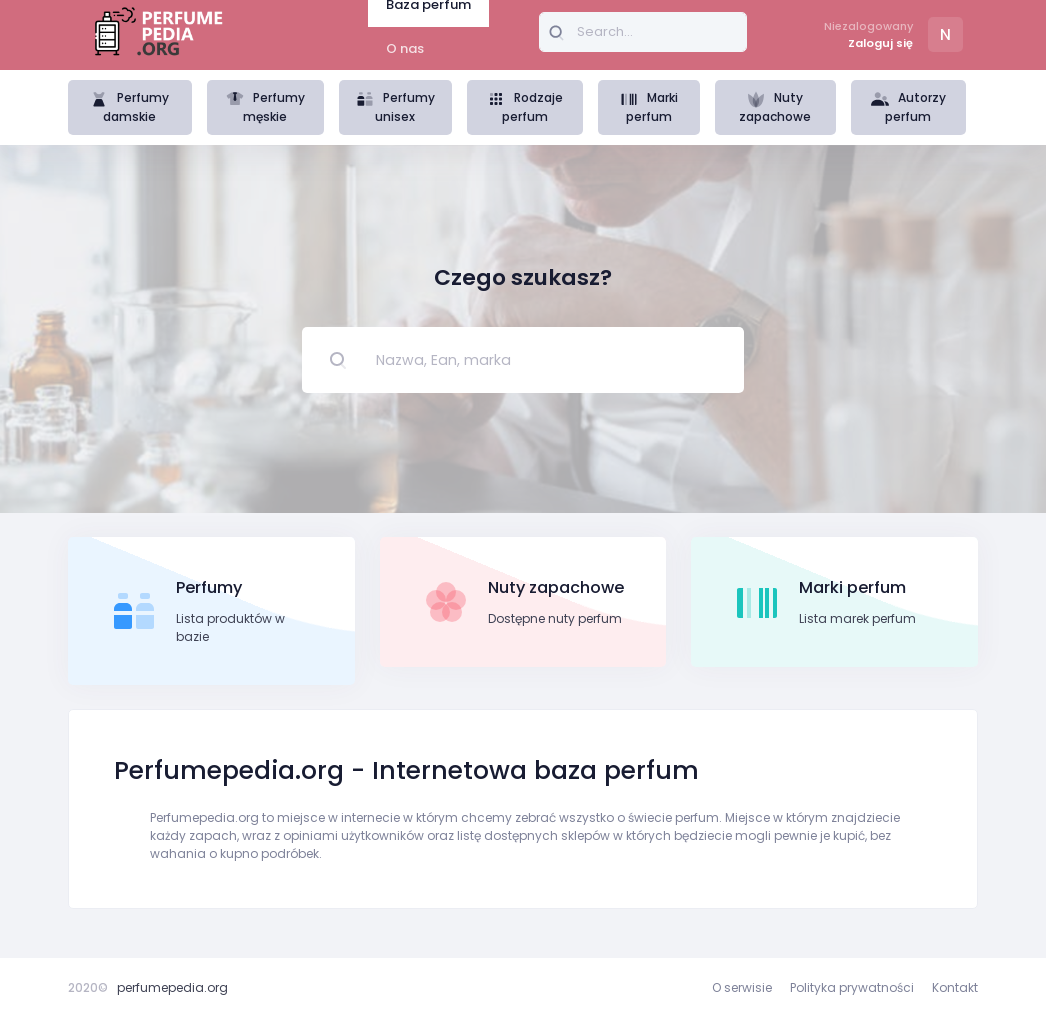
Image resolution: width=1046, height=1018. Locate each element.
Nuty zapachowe (775, 107)
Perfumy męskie (265, 107)
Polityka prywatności (852, 987)
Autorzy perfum (908, 107)
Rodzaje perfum (525, 107)
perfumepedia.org (172, 987)
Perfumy (209, 587)
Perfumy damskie (129, 107)
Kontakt (955, 987)
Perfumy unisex (395, 107)
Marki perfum (649, 107)
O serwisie (742, 987)
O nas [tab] (405, 48)
